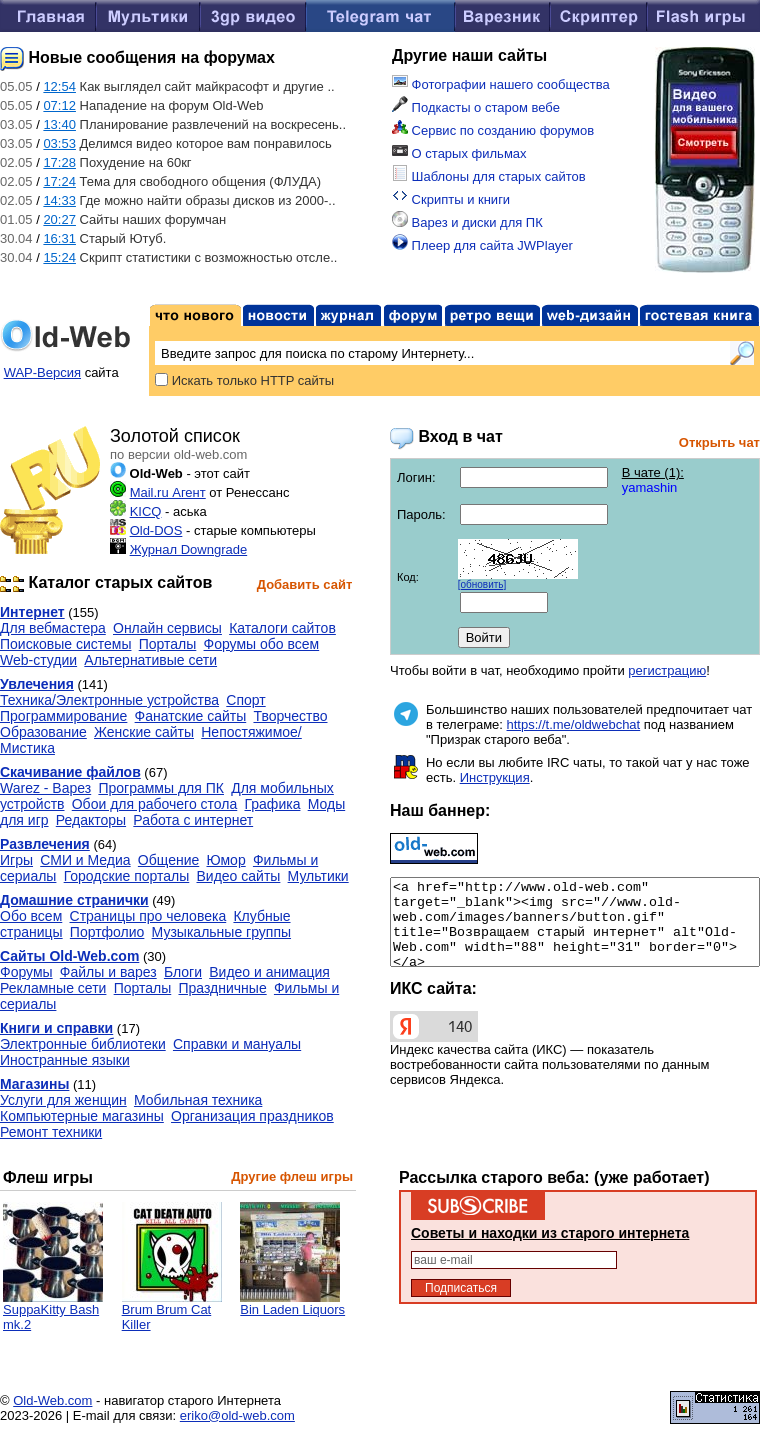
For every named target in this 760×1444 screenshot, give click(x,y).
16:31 (59, 238)
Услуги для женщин (63, 1100)
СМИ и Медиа (85, 860)
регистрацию (667, 670)
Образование (43, 732)
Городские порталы (127, 876)
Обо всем (31, 916)
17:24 (59, 181)
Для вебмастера (53, 628)
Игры (16, 860)
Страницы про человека (148, 916)
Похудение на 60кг (136, 162)
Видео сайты (239, 876)
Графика (273, 804)
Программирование (63, 716)
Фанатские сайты (191, 716)
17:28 (59, 162)
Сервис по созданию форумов (493, 130)
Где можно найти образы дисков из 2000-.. (208, 200)
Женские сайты (144, 732)
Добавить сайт (305, 584)
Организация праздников (252, 1116)
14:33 (59, 200)
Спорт (245, 700)
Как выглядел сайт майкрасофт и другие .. (207, 86)
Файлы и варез (108, 972)
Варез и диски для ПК (467, 222)
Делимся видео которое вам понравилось (206, 143)
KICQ (146, 511)
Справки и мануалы (237, 1044)
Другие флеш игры (292, 1176)
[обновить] (482, 584)
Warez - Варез (45, 788)
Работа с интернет (193, 820)
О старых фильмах (459, 153)
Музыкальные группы (221, 932)
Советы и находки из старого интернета (550, 1233)
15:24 (59, 257)
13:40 (59, 124)
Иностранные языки (65, 1060)
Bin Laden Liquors (292, 1303)
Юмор (226, 860)
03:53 (59, 143)
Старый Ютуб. (123, 238)
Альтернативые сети (150, 660)
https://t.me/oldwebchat (574, 724)
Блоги (183, 972)
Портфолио (107, 932)
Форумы (26, 972)
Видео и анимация (269, 972)
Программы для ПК (161, 788)
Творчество (290, 716)
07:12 (59, 105)
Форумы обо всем (262, 644)
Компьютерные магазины (82, 1116)
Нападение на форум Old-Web (172, 105)
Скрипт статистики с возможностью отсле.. (209, 257)
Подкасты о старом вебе (476, 107)
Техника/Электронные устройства (109, 700)
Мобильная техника (198, 1100)
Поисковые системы (65, 644)
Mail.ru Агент (168, 492)
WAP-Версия (42, 372)
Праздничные (222, 988)
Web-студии (38, 660)
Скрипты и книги (451, 199)
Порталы (168, 644)
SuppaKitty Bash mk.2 (53, 1311)
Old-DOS (156, 530)
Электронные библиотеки (83, 1044)
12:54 (59, 86)
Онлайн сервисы (167, 628)
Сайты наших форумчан (153, 219)
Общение (168, 860)
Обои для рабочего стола (155, 804)
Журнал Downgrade (189, 549)
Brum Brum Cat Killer (172, 1311)
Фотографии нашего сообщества (501, 84)
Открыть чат (719, 442)
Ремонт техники (51, 1132)
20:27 (59, 219)
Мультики (318, 876)
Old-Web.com (52, 1400)
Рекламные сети (53, 988)
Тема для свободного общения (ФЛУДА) (201, 181)
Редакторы (91, 820)
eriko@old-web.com (237, 1415)
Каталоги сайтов (282, 628)
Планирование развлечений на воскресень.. (213, 124)
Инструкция (495, 777)
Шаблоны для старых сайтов (489, 176)
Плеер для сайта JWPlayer (482, 245)
